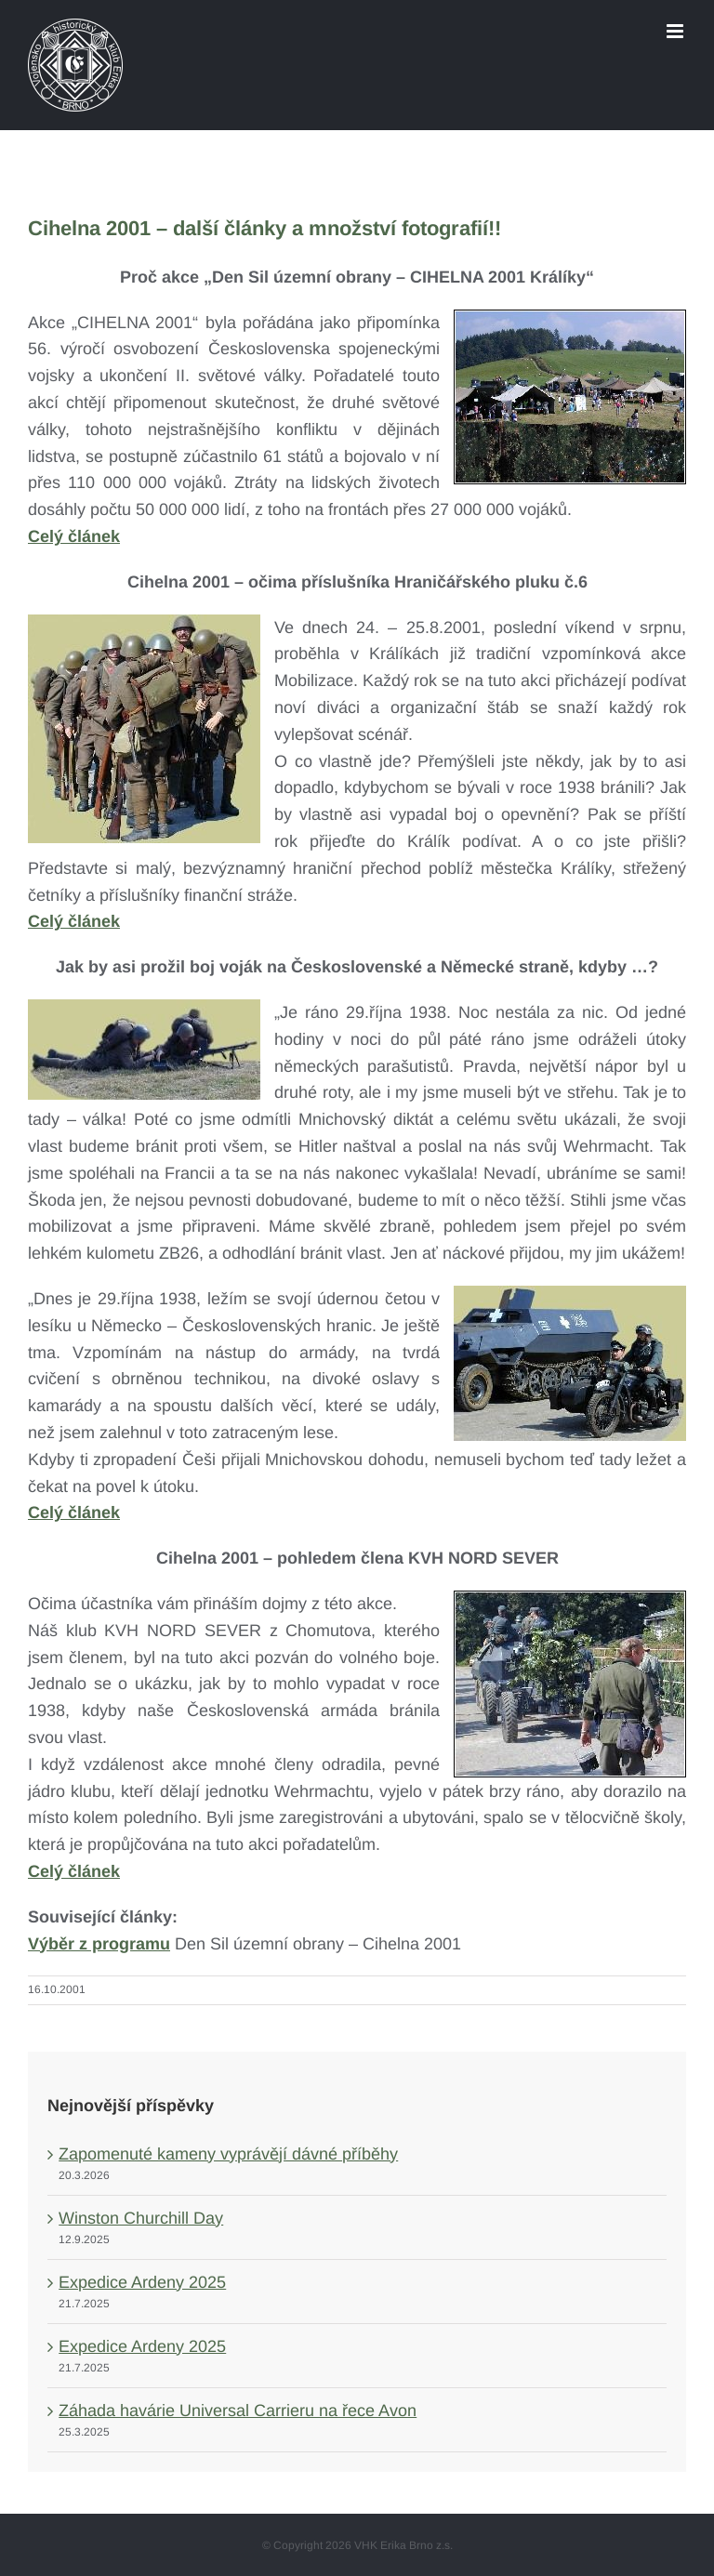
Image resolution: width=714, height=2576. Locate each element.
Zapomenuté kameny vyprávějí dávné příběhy (228, 2154)
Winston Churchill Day (141, 2218)
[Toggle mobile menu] (676, 31)
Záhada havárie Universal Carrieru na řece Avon (237, 2410)
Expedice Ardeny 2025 (142, 2282)
